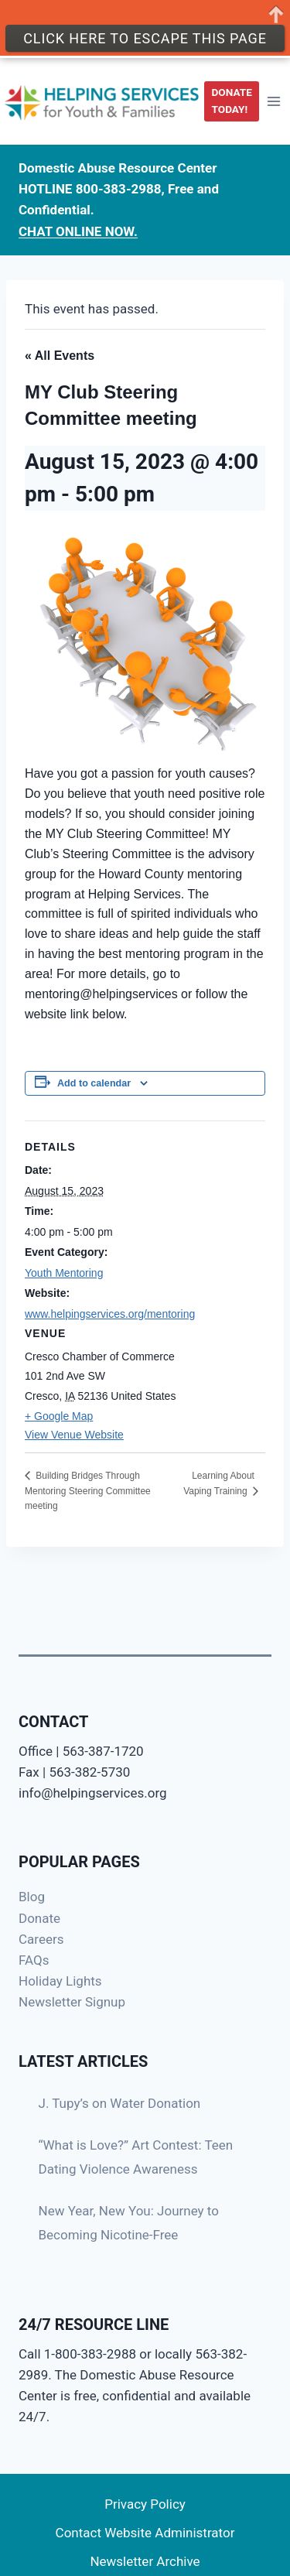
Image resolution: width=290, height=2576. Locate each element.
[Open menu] (273, 96)
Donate (39, 1918)
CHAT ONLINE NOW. (78, 226)
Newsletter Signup (72, 2002)
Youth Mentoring (64, 1273)
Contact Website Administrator (145, 2532)
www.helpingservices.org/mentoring (110, 1314)
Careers (41, 1939)
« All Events (59, 355)
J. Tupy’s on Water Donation (120, 2103)
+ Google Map (59, 1416)
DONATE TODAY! (232, 96)
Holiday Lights (60, 1981)
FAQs (34, 1960)
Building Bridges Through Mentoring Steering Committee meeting (88, 1490)
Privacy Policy (145, 2504)
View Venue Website (74, 1434)
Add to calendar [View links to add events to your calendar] (94, 1083)
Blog (32, 1896)
